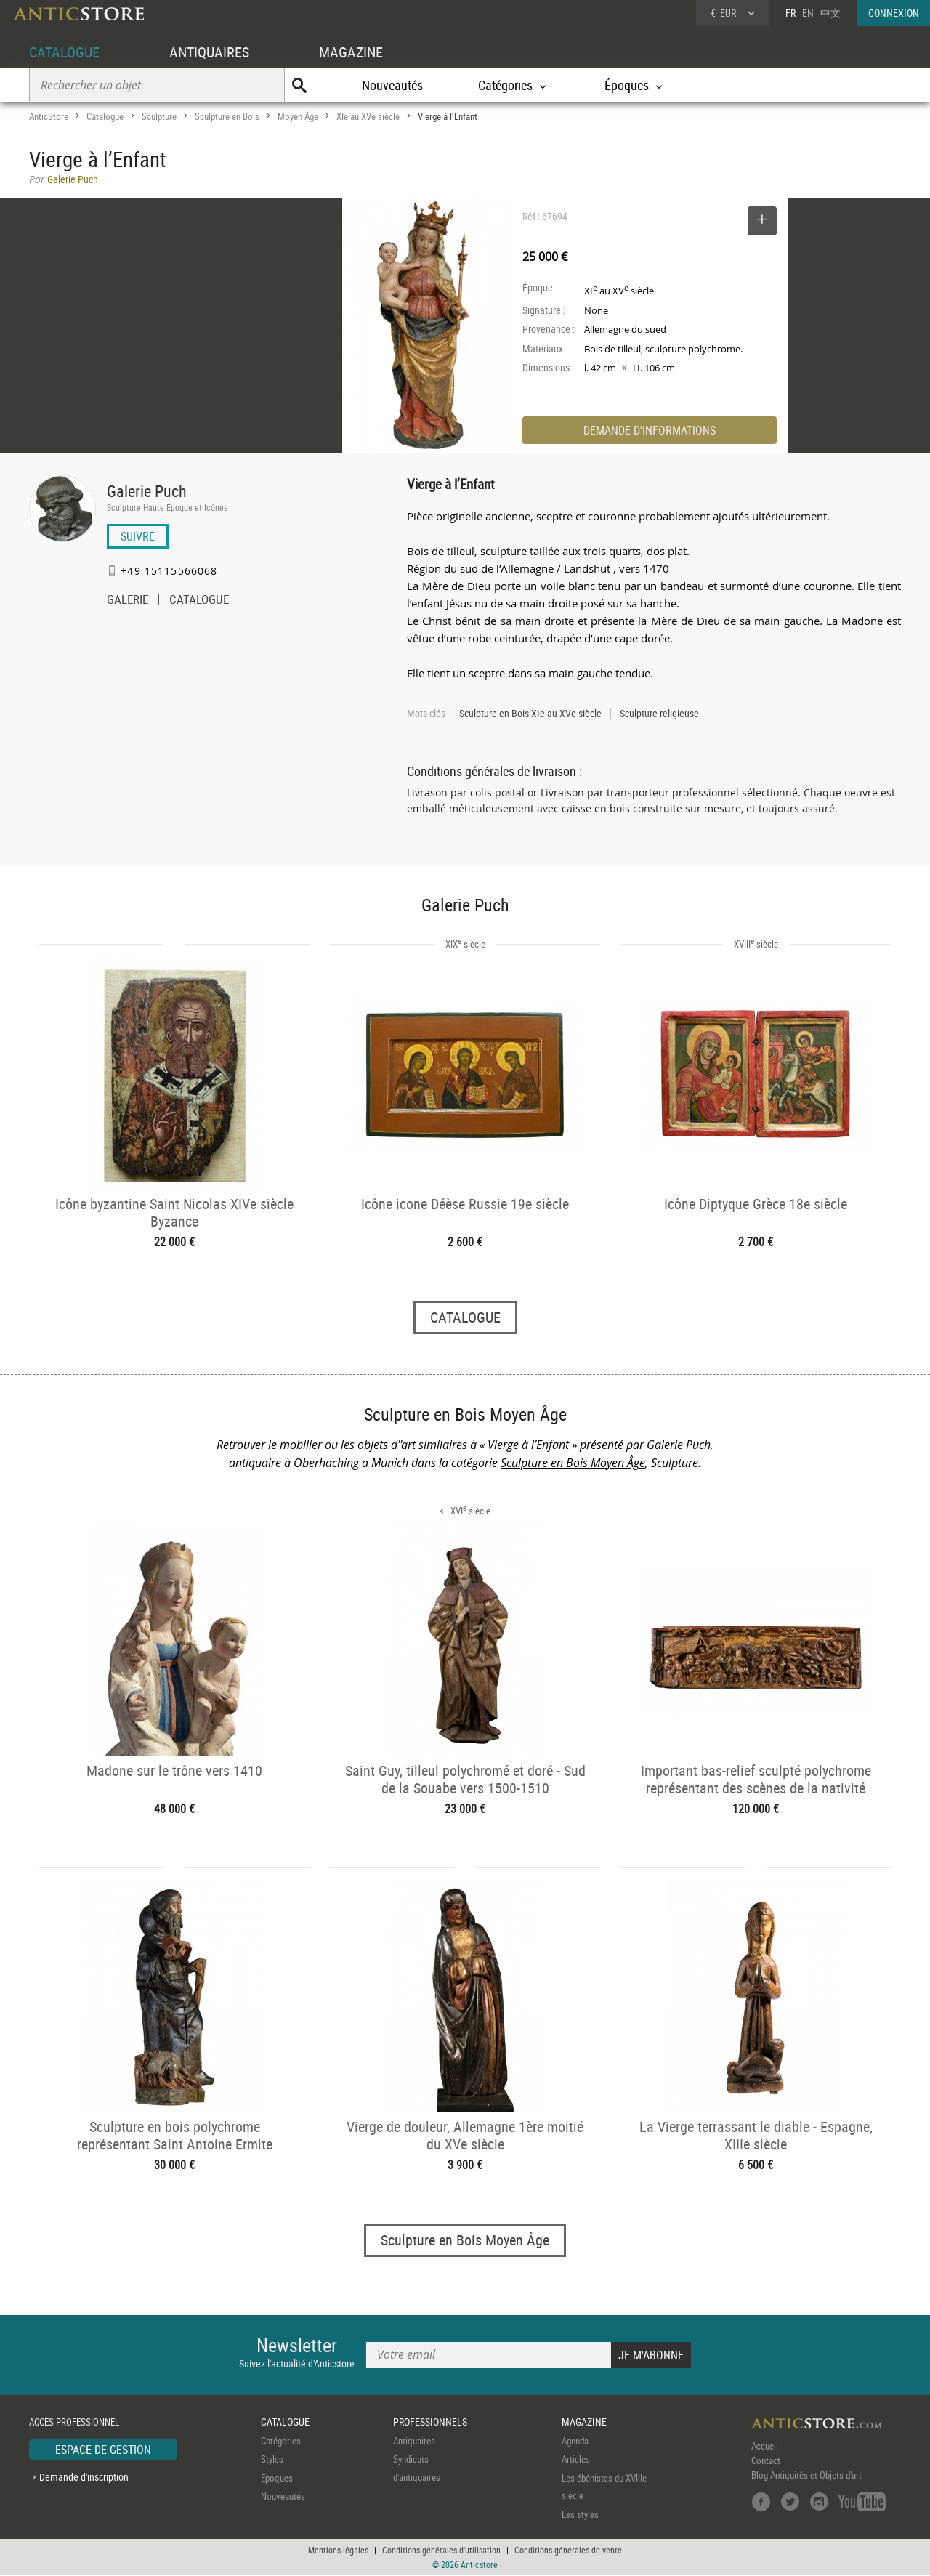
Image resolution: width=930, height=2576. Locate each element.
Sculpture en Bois (227, 116)
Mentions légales (338, 2550)
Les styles (580, 2514)
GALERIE (127, 600)
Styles (272, 2459)
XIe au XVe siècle (368, 116)
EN (808, 13)
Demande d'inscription (84, 2477)
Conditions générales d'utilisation (441, 2550)
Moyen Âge (298, 116)
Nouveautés (392, 85)
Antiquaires (414, 2440)
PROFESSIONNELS (430, 2422)
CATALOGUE (64, 52)
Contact (765, 2460)
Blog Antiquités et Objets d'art (806, 2475)
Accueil (764, 2445)
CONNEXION (893, 13)
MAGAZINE (351, 52)
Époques (277, 2477)
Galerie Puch (147, 490)
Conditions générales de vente (568, 2550)
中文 (830, 13)
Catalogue (105, 116)
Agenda (575, 2440)
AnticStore (48, 116)
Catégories (281, 2440)
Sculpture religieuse (659, 713)
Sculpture (159, 116)
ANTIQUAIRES (209, 52)
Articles (576, 2459)
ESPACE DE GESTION (103, 2450)
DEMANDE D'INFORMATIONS (649, 430)
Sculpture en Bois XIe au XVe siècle (530, 713)
